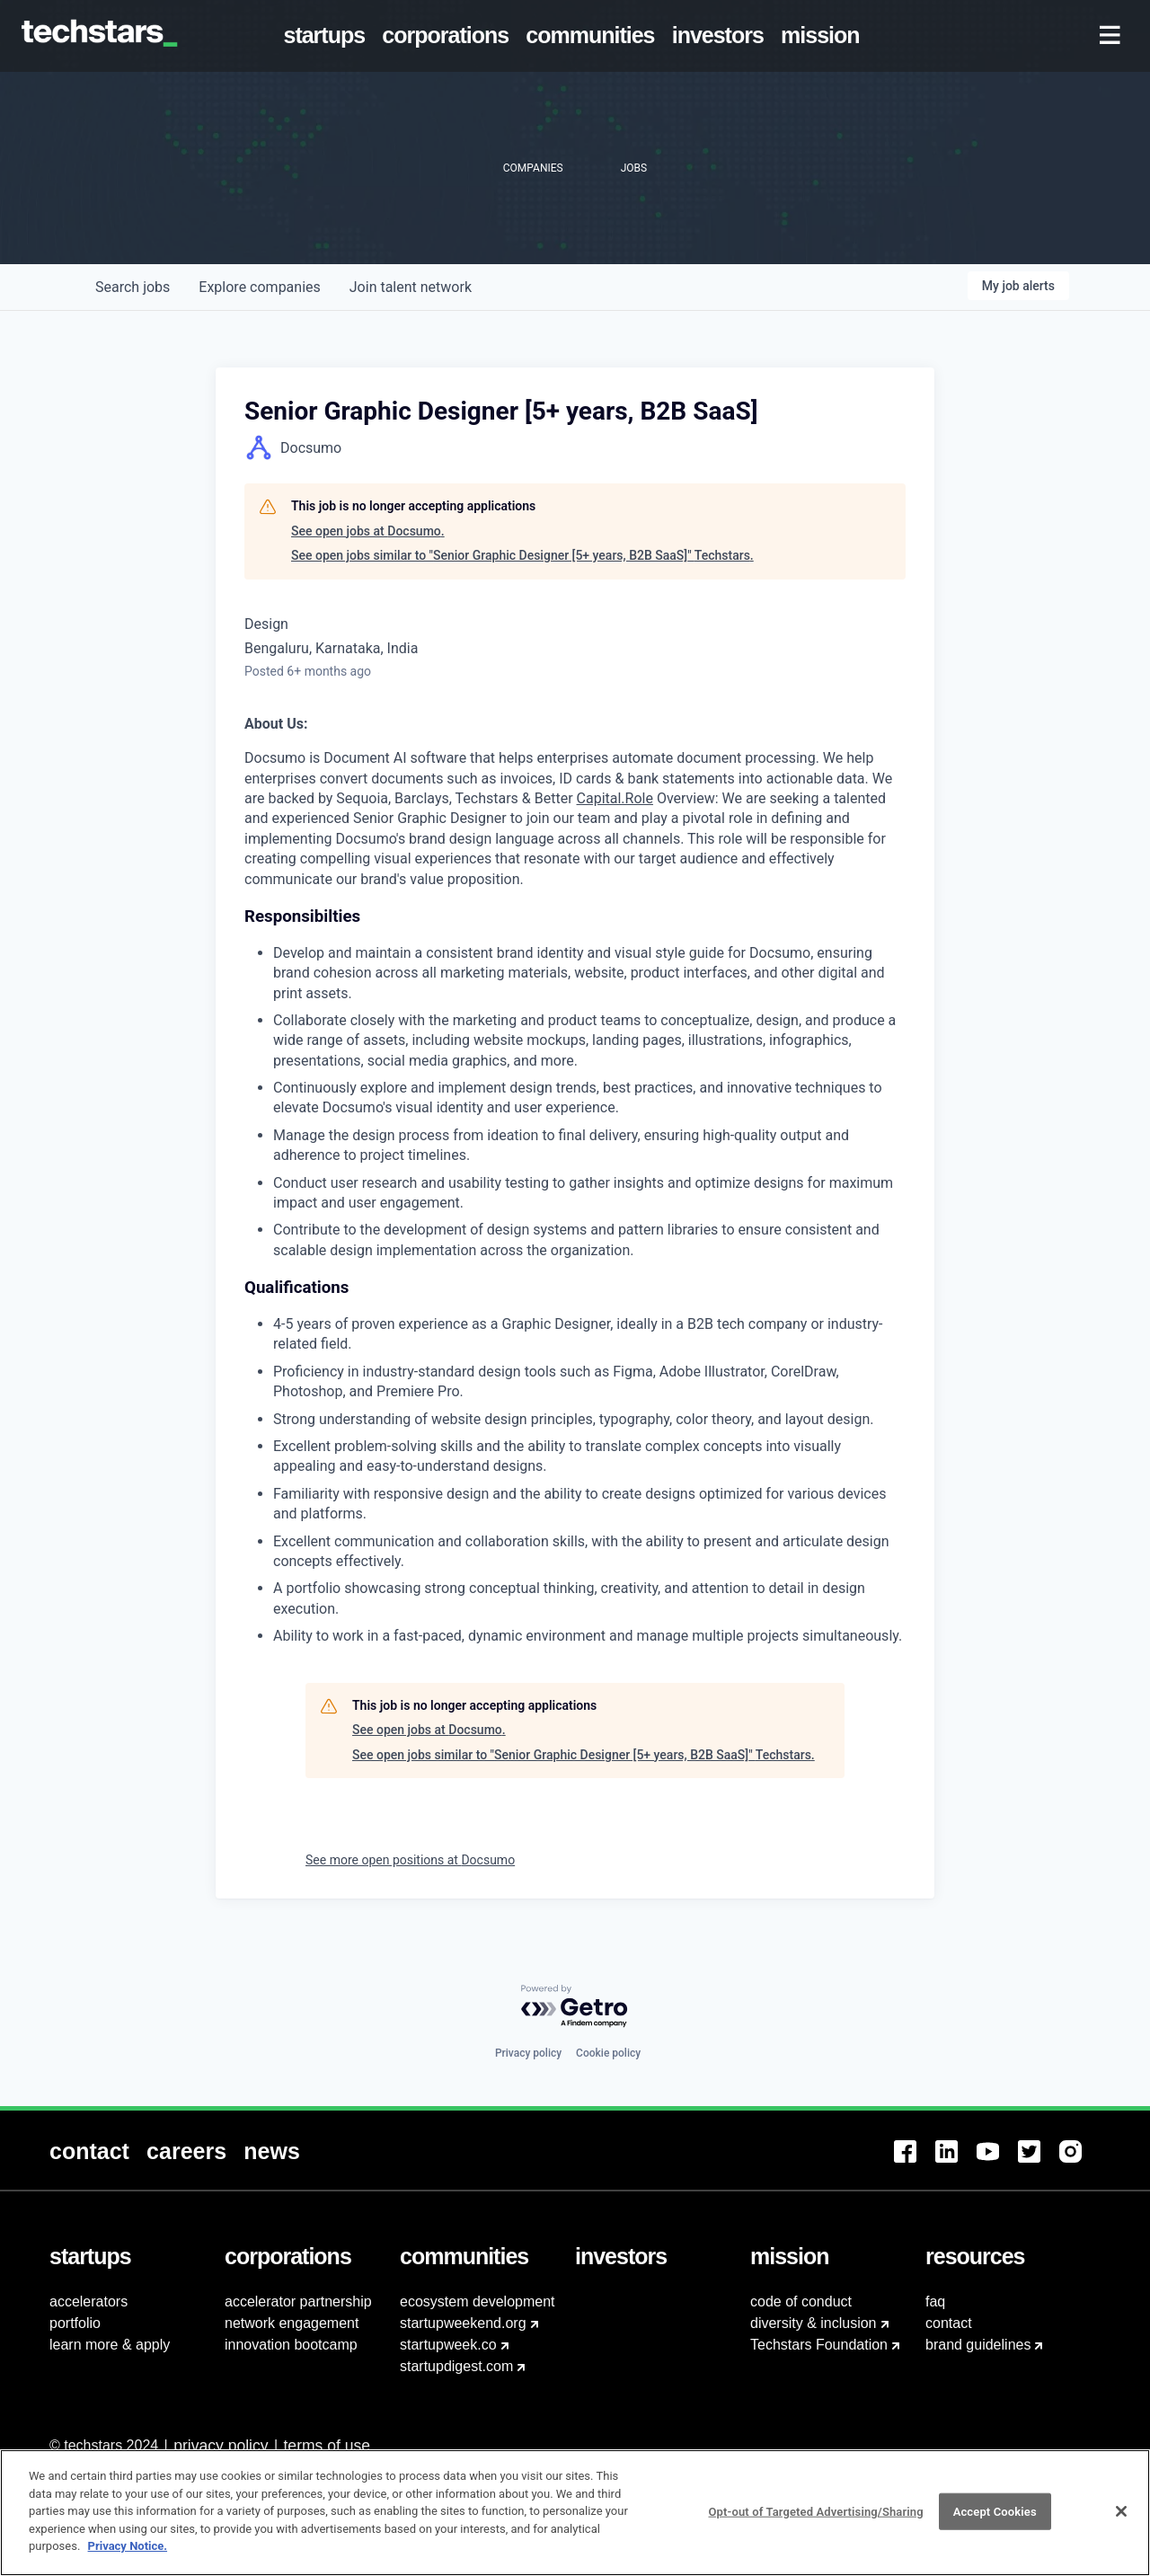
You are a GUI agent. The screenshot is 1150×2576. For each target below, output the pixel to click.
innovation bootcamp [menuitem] (291, 2344)
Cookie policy (608, 2053)
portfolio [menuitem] (75, 2323)
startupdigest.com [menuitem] (456, 2366)
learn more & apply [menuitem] (109, 2344)
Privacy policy (528, 2053)
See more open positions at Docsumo (410, 1860)
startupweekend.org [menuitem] (463, 2323)
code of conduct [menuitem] (801, 2301)
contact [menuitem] (948, 2323)
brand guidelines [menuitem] (978, 2344)
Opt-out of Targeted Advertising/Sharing (815, 2521)
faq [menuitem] (935, 2301)
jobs (132, 287)
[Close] (1121, 2521)
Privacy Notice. (128, 2556)
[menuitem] (328, 36)
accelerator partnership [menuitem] (298, 2301)
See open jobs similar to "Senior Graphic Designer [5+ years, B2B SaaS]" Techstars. (522, 555)
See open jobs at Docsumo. (368, 531)
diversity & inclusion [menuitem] (813, 2323)
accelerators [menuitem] (88, 2301)
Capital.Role (615, 798)
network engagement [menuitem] (291, 2323)
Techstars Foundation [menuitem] (819, 2344)
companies (259, 287)
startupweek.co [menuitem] (448, 2344)
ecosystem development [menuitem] (477, 2301)
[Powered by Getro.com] (575, 2007)
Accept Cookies (995, 2521)
